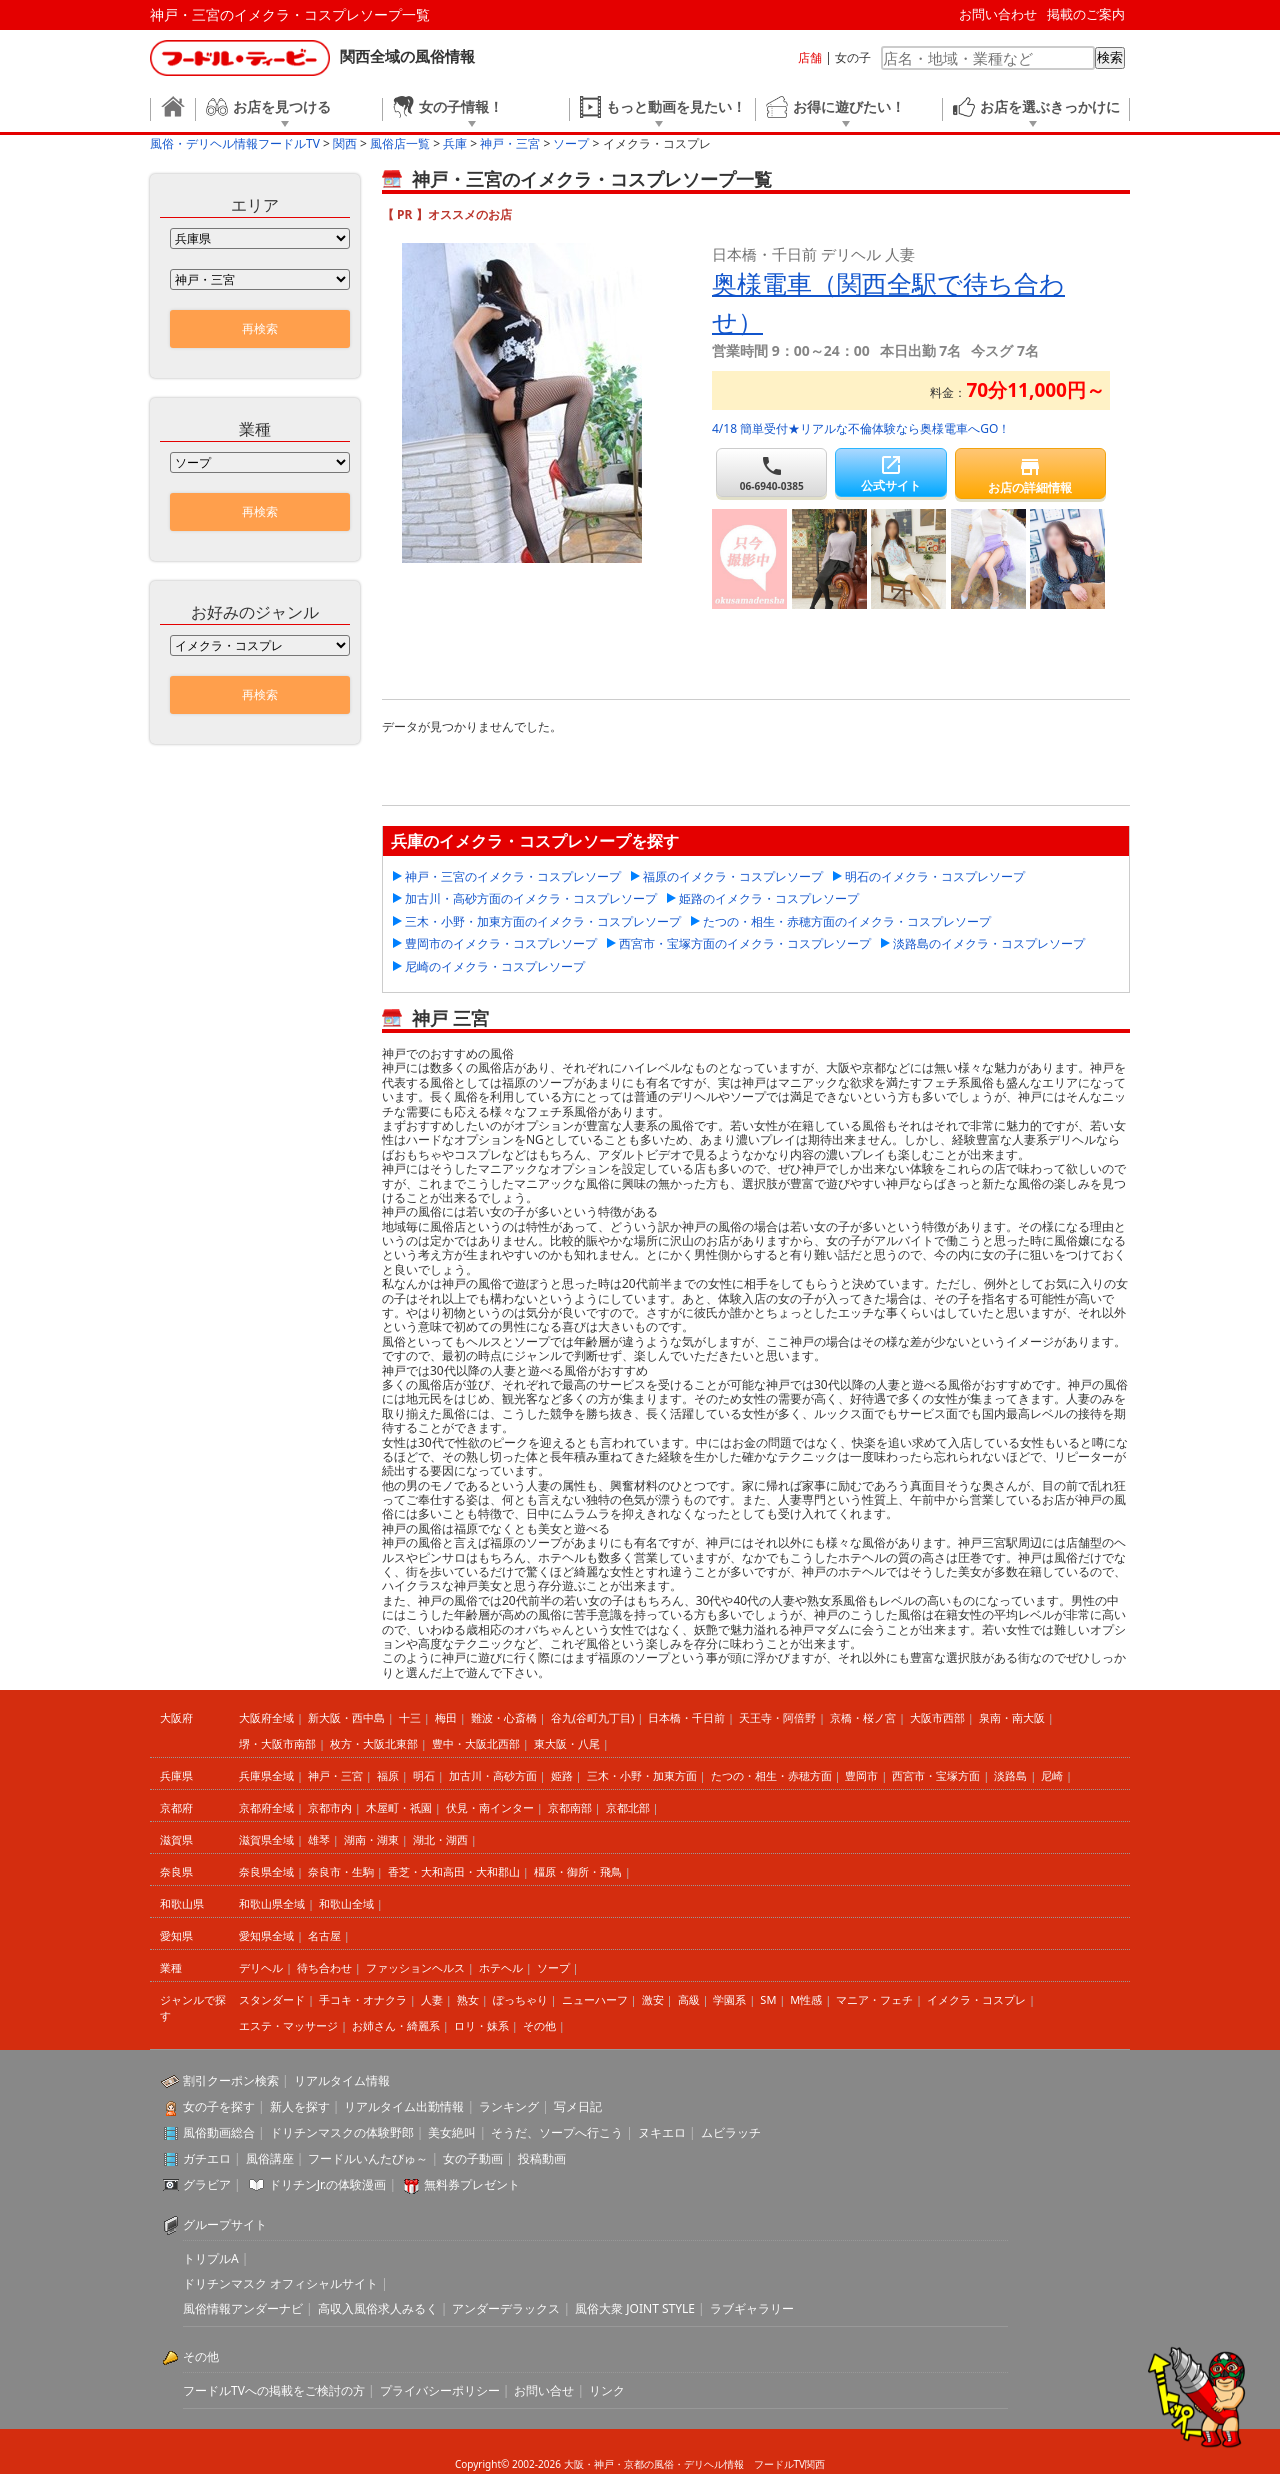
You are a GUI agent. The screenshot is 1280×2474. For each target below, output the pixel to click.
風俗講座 (270, 2158)
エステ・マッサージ (288, 2025)
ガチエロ (207, 2158)
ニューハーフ (595, 1999)
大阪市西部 (937, 1717)
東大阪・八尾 (567, 1743)
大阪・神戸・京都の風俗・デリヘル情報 (654, 2464)
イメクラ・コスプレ (976, 1999)
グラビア (207, 2184)
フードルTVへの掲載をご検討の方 (274, 2390)
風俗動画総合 (219, 2132)
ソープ (553, 1967)
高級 (689, 1999)
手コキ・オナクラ (363, 1999)
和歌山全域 (346, 1903)
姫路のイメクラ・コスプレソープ (769, 898)
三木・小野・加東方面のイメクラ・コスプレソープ (543, 921)
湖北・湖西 (440, 1839)
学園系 (729, 1999)
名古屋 (324, 1935)
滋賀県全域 (266, 1839)
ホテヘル (501, 1967)
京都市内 (330, 1807)
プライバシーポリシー (440, 2390)
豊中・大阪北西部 (476, 1743)
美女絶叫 (452, 2132)
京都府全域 (266, 1807)
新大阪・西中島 (346, 1717)
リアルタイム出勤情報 (404, 2106)
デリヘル (261, 1967)
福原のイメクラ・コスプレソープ (733, 876)
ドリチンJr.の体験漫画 (328, 2184)
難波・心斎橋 (504, 1717)
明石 (424, 1775)
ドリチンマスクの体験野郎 (342, 2132)
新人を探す (300, 2106)
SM (768, 1999)
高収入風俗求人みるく (378, 2308)
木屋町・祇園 (399, 1807)
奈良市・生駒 (341, 1871)
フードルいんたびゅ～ (368, 2158)
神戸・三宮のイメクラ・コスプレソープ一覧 (290, 14)
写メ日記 (578, 2106)
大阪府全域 (266, 1717)
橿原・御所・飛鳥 (578, 1871)
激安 (653, 1999)
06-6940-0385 (771, 473)
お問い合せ (544, 2390)
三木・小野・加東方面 (642, 1775)
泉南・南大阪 (1012, 1717)
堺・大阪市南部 (277, 1743)
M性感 (806, 1999)
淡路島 (1010, 1775)
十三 (410, 1717)
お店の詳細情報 (1030, 475)
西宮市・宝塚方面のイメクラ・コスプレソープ (745, 943)
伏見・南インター (490, 1807)
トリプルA (211, 2258)
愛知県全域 (266, 1935)
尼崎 (1052, 1775)
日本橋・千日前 (686, 1717)
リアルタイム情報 (342, 2080)
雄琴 (319, 1839)
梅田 (446, 1717)
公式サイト (890, 473)
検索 (1110, 57)
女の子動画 (473, 2158)
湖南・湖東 (371, 1839)
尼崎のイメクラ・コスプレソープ (495, 966)
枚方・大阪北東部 (374, 1743)
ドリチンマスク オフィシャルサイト (280, 2283)
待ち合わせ (324, 1967)
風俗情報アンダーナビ (243, 2308)
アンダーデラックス (506, 2308)
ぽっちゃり (520, 1999)
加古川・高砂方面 (493, 1775)
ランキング (509, 2106)
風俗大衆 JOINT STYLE (635, 2308)
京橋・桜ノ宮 (863, 1717)
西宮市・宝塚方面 (936, 1775)
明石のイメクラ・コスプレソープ (935, 876)
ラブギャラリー (752, 2308)
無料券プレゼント (472, 2184)
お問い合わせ (998, 14)
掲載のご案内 (1086, 14)
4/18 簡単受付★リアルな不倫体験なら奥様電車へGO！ (861, 428)
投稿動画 (542, 2158)
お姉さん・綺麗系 (396, 2025)
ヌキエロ (662, 2132)
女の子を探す (219, 2106)
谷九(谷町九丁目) (593, 1717)
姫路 (562, 1775)
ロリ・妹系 (481, 2025)
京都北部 (628, 1807)
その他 (539, 2025)
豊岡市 (861, 1775)
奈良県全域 (266, 1871)
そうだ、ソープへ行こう (557, 2132)
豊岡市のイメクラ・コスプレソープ (501, 943)
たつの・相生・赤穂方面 (771, 1775)
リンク (607, 2390)
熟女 (468, 1999)
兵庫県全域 (266, 1775)
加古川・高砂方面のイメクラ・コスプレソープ (531, 898)
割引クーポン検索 (231, 2080)
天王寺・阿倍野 (777, 1717)
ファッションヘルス (415, 1967)
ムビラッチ (731, 2132)
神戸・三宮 (335, 1775)
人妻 (432, 1999)
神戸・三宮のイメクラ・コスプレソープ (513, 876)
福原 (388, 1775)
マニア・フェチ (874, 1999)
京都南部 (570, 1807)
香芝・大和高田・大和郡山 (454, 1871)
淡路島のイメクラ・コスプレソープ (989, 943)
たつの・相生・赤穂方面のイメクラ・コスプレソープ (847, 921)
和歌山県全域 (272, 1903)
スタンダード (272, 1999)
